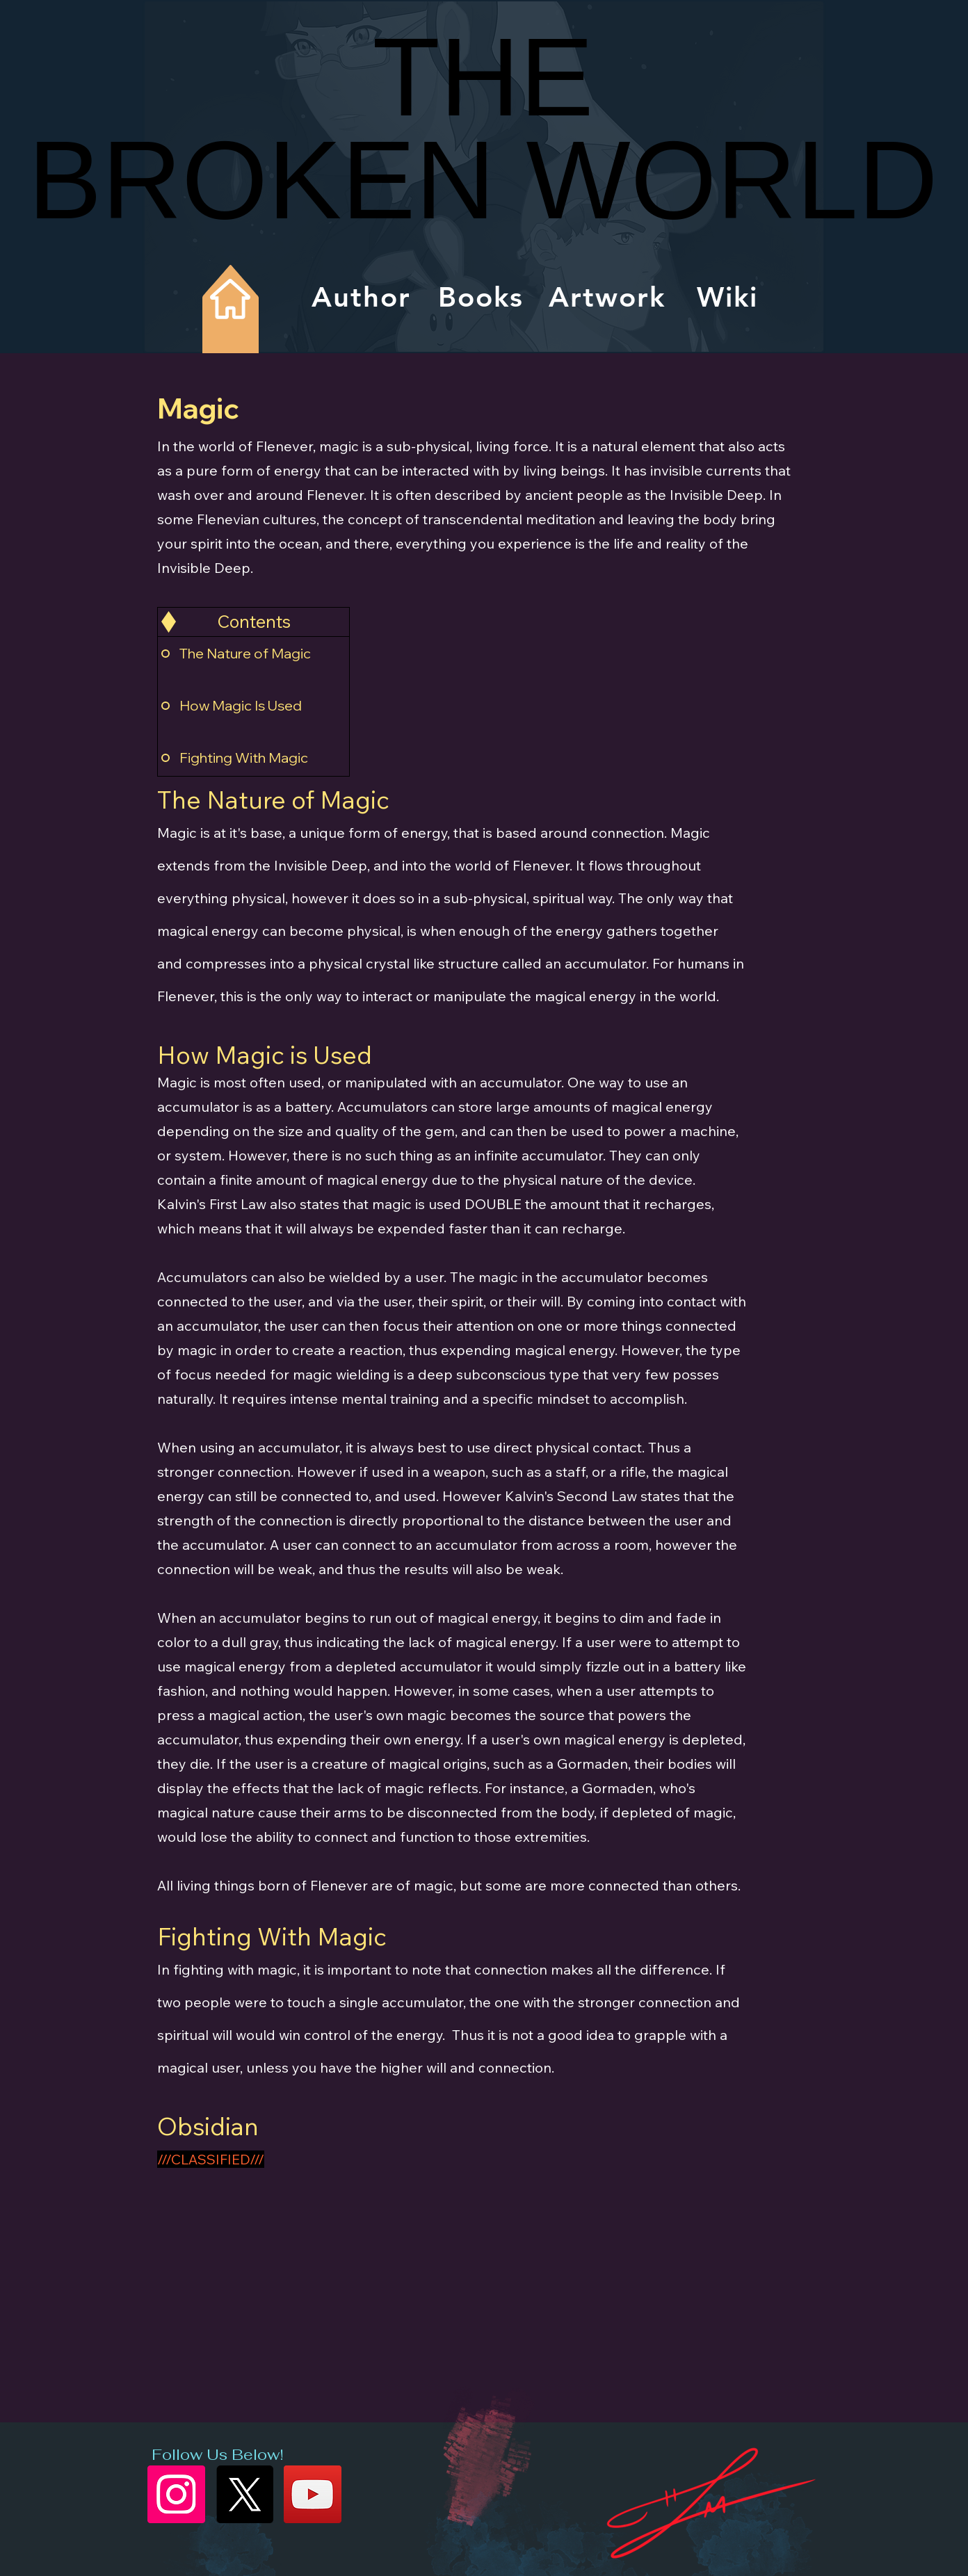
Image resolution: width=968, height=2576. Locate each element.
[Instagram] (176, 2494)
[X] (244, 2494)
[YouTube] (312, 2494)
